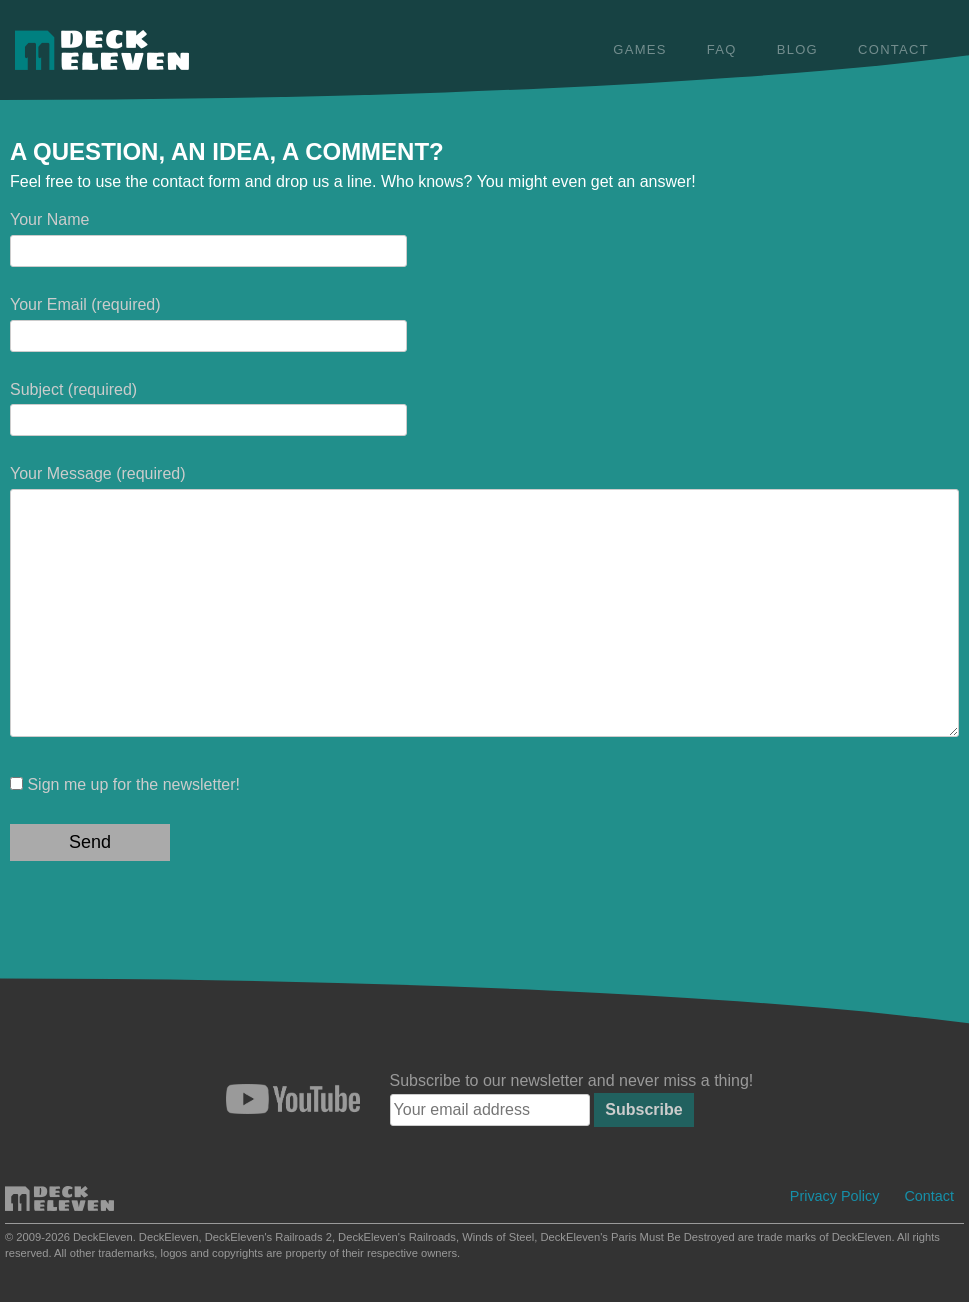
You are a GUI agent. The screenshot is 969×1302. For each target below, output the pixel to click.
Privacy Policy (835, 1196)
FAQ (722, 49)
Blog (797, 49)
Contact (893, 49)
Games (639, 49)
